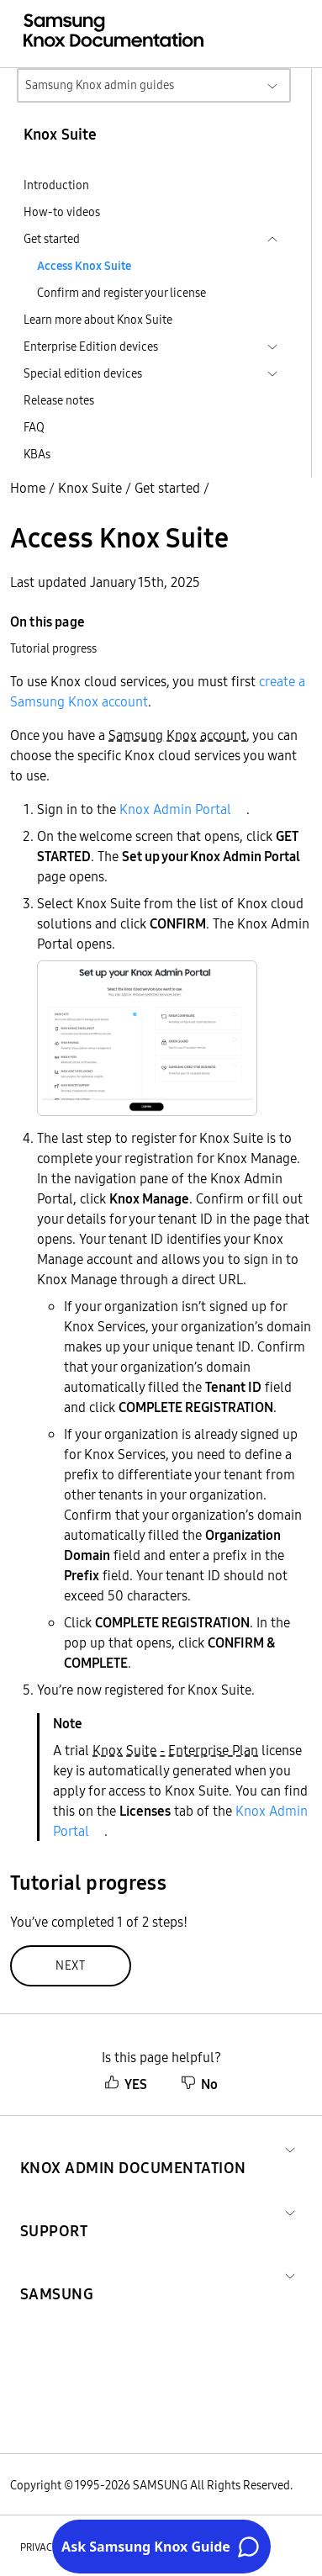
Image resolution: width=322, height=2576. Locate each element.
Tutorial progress (53, 648)
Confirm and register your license (121, 292)
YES (125, 2084)
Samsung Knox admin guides (99, 85)
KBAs (37, 454)
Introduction (56, 185)
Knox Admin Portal (175, 809)
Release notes (59, 400)
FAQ (34, 427)
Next (70, 1965)
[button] (133, 2147)
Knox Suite (90, 488)
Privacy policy (56, 2547)
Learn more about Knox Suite (98, 319)
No (199, 2084)
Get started (167, 488)
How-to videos (62, 212)
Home (27, 488)
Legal (159, 2547)
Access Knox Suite (84, 265)
